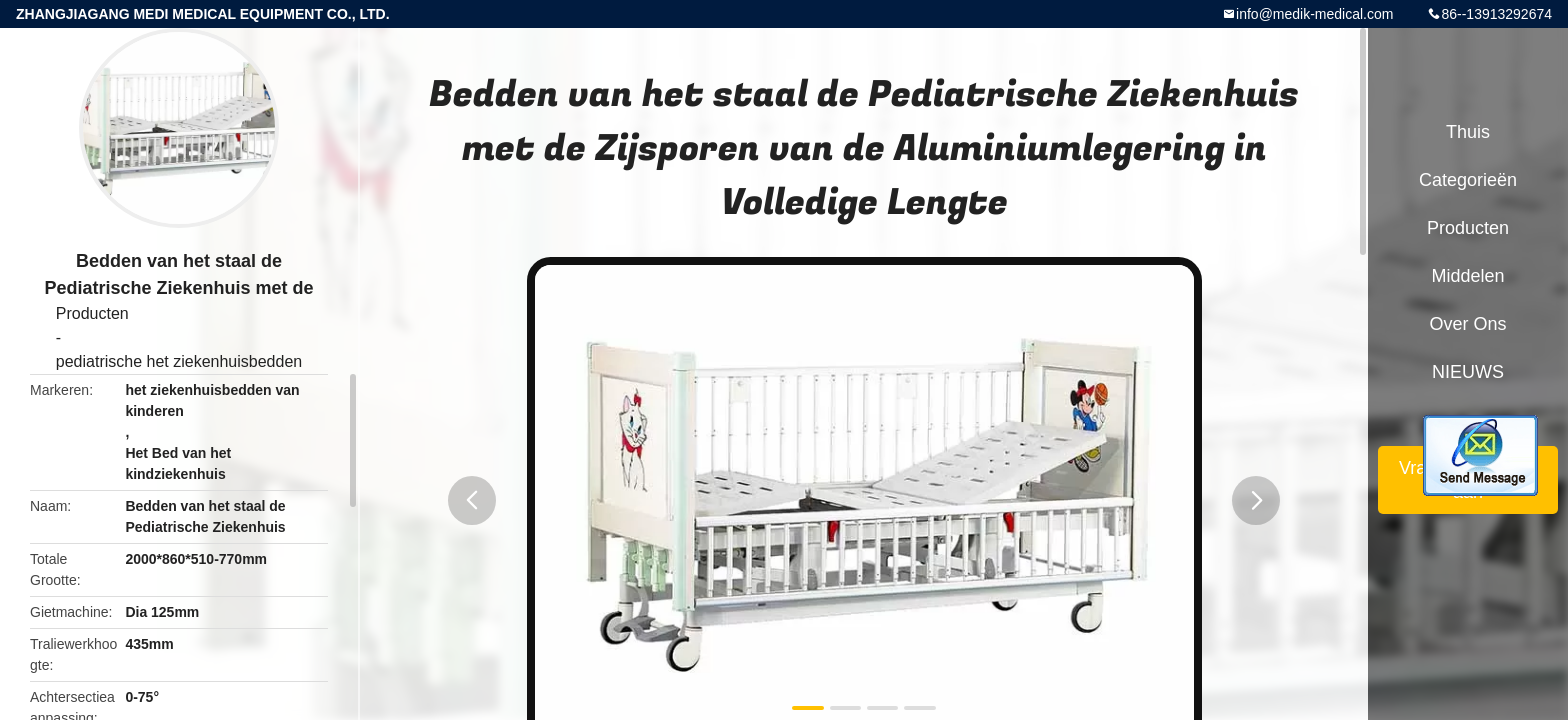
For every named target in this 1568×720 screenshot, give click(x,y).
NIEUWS (1468, 372)
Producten (92, 313)
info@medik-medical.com (1314, 14)
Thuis (1468, 132)
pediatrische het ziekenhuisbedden (179, 361)
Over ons (1467, 324)
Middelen (1467, 276)
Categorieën (1468, 180)
